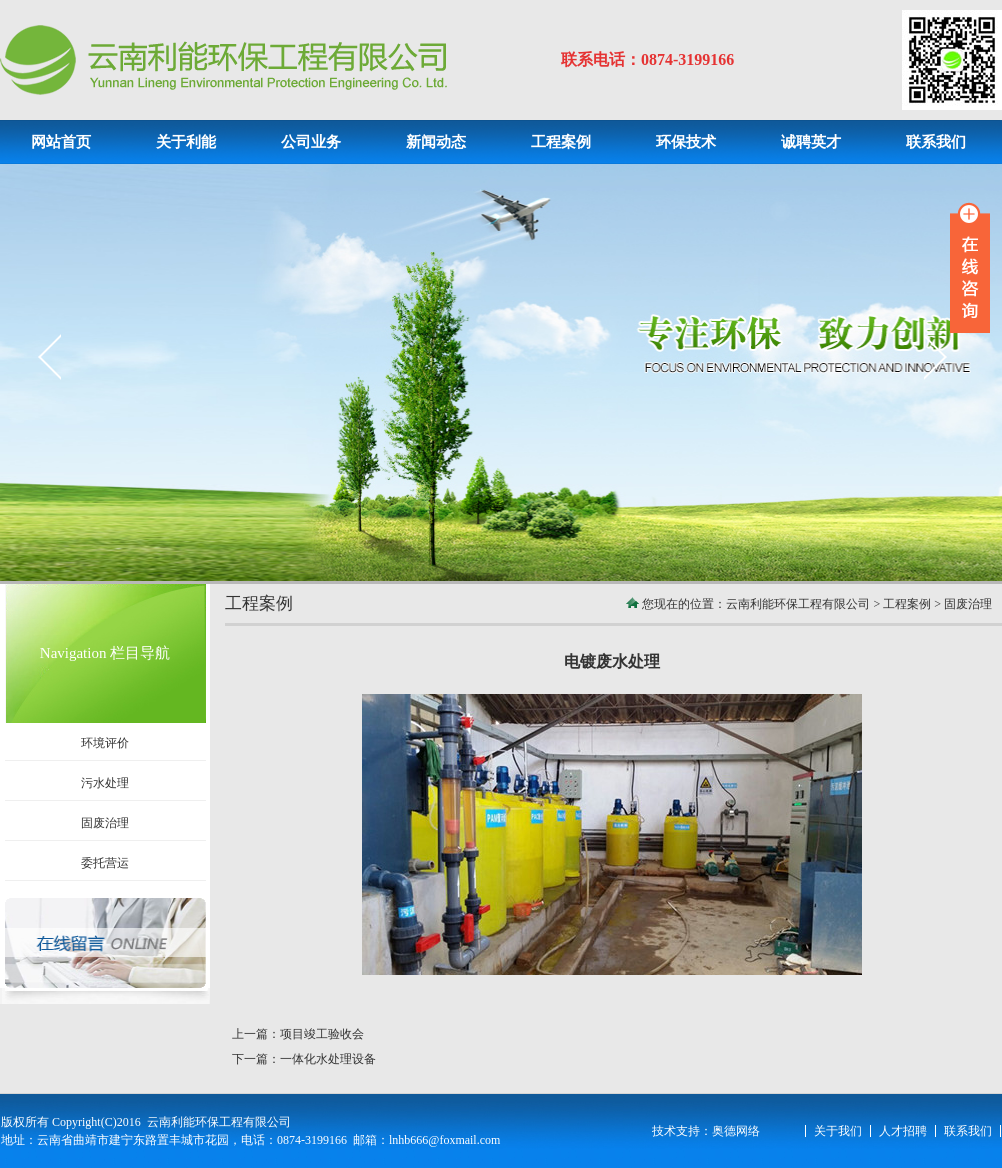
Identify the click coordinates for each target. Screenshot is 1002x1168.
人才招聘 (903, 1131)
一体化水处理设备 (328, 1059)
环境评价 (105, 743)
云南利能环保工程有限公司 (798, 604)
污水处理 (105, 783)
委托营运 (105, 863)
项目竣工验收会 (322, 1034)
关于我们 (838, 1131)
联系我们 (968, 1131)
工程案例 (907, 604)
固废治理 (105, 823)
